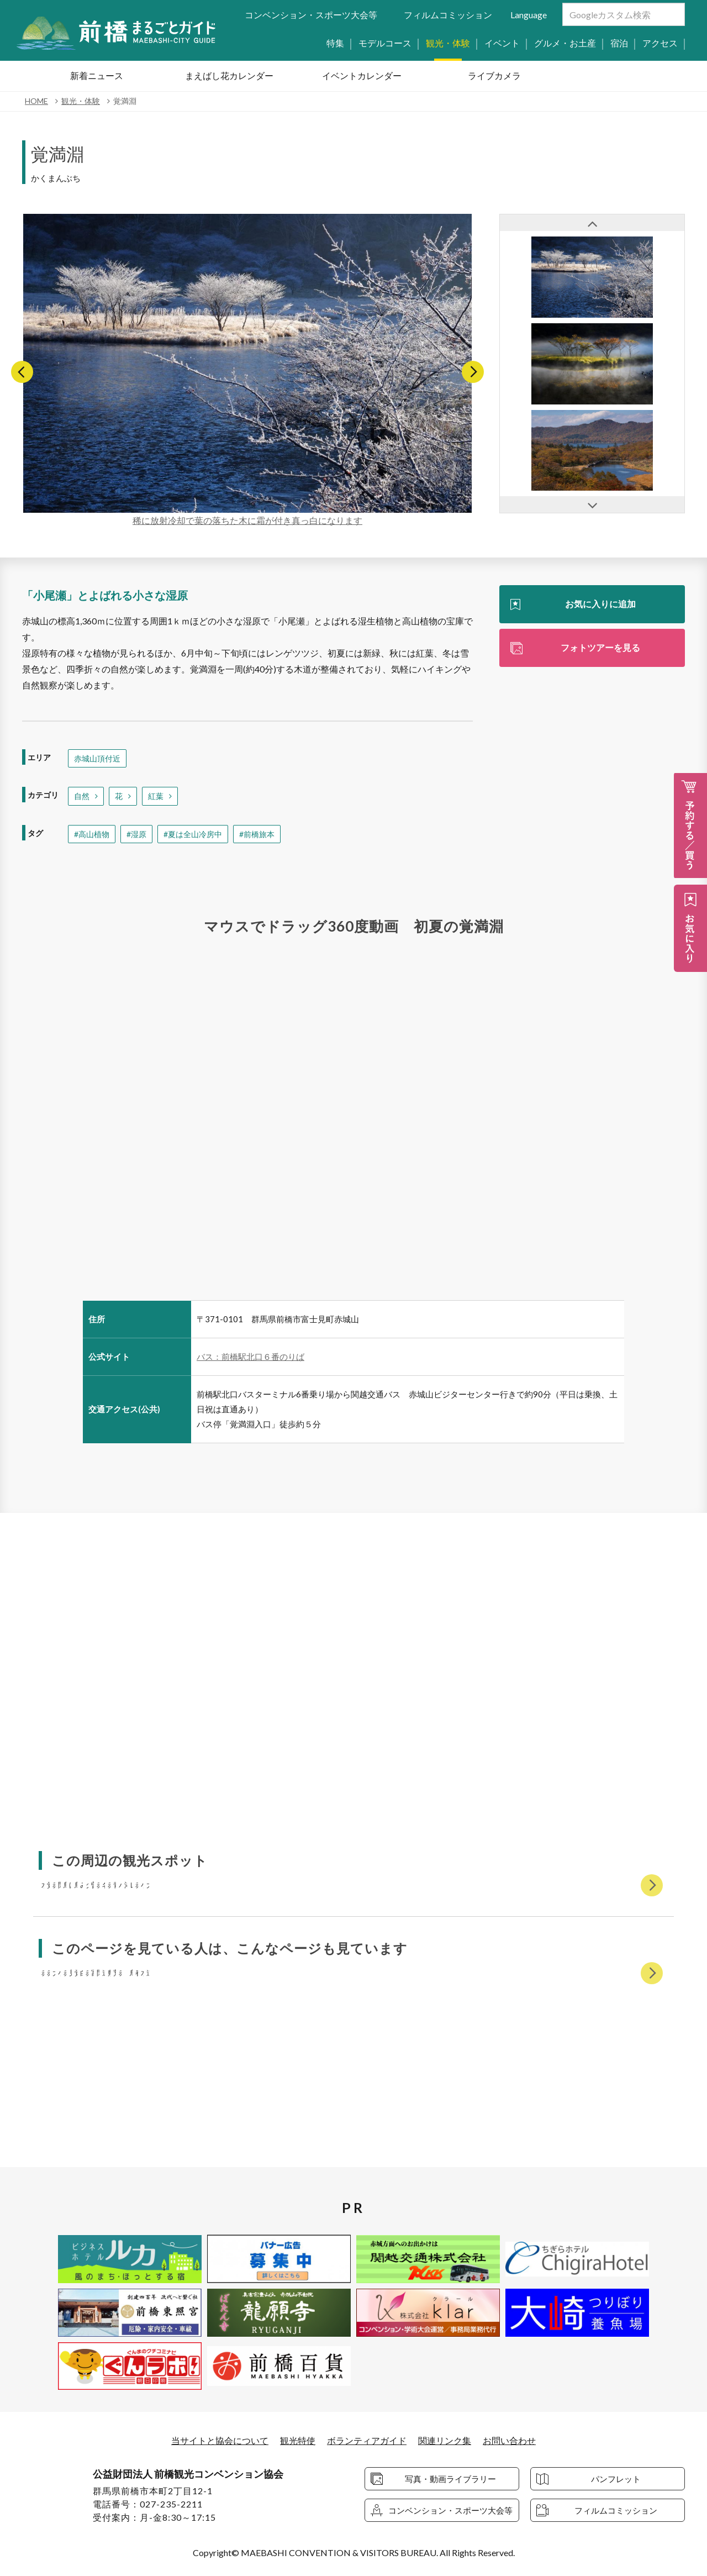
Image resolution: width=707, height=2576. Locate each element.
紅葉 (155, 796)
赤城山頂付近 (97, 758)
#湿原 (136, 834)
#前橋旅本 (257, 834)
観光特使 (297, 2440)
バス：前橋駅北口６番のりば (250, 1356)
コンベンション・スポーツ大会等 (311, 14)
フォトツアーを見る (600, 647)
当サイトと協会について (219, 2440)
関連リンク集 (444, 2440)
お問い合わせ (509, 2440)
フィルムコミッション (448, 14)
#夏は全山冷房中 (192, 834)
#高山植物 (91, 834)
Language (528, 14)
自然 (81, 796)
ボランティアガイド (367, 2440)
